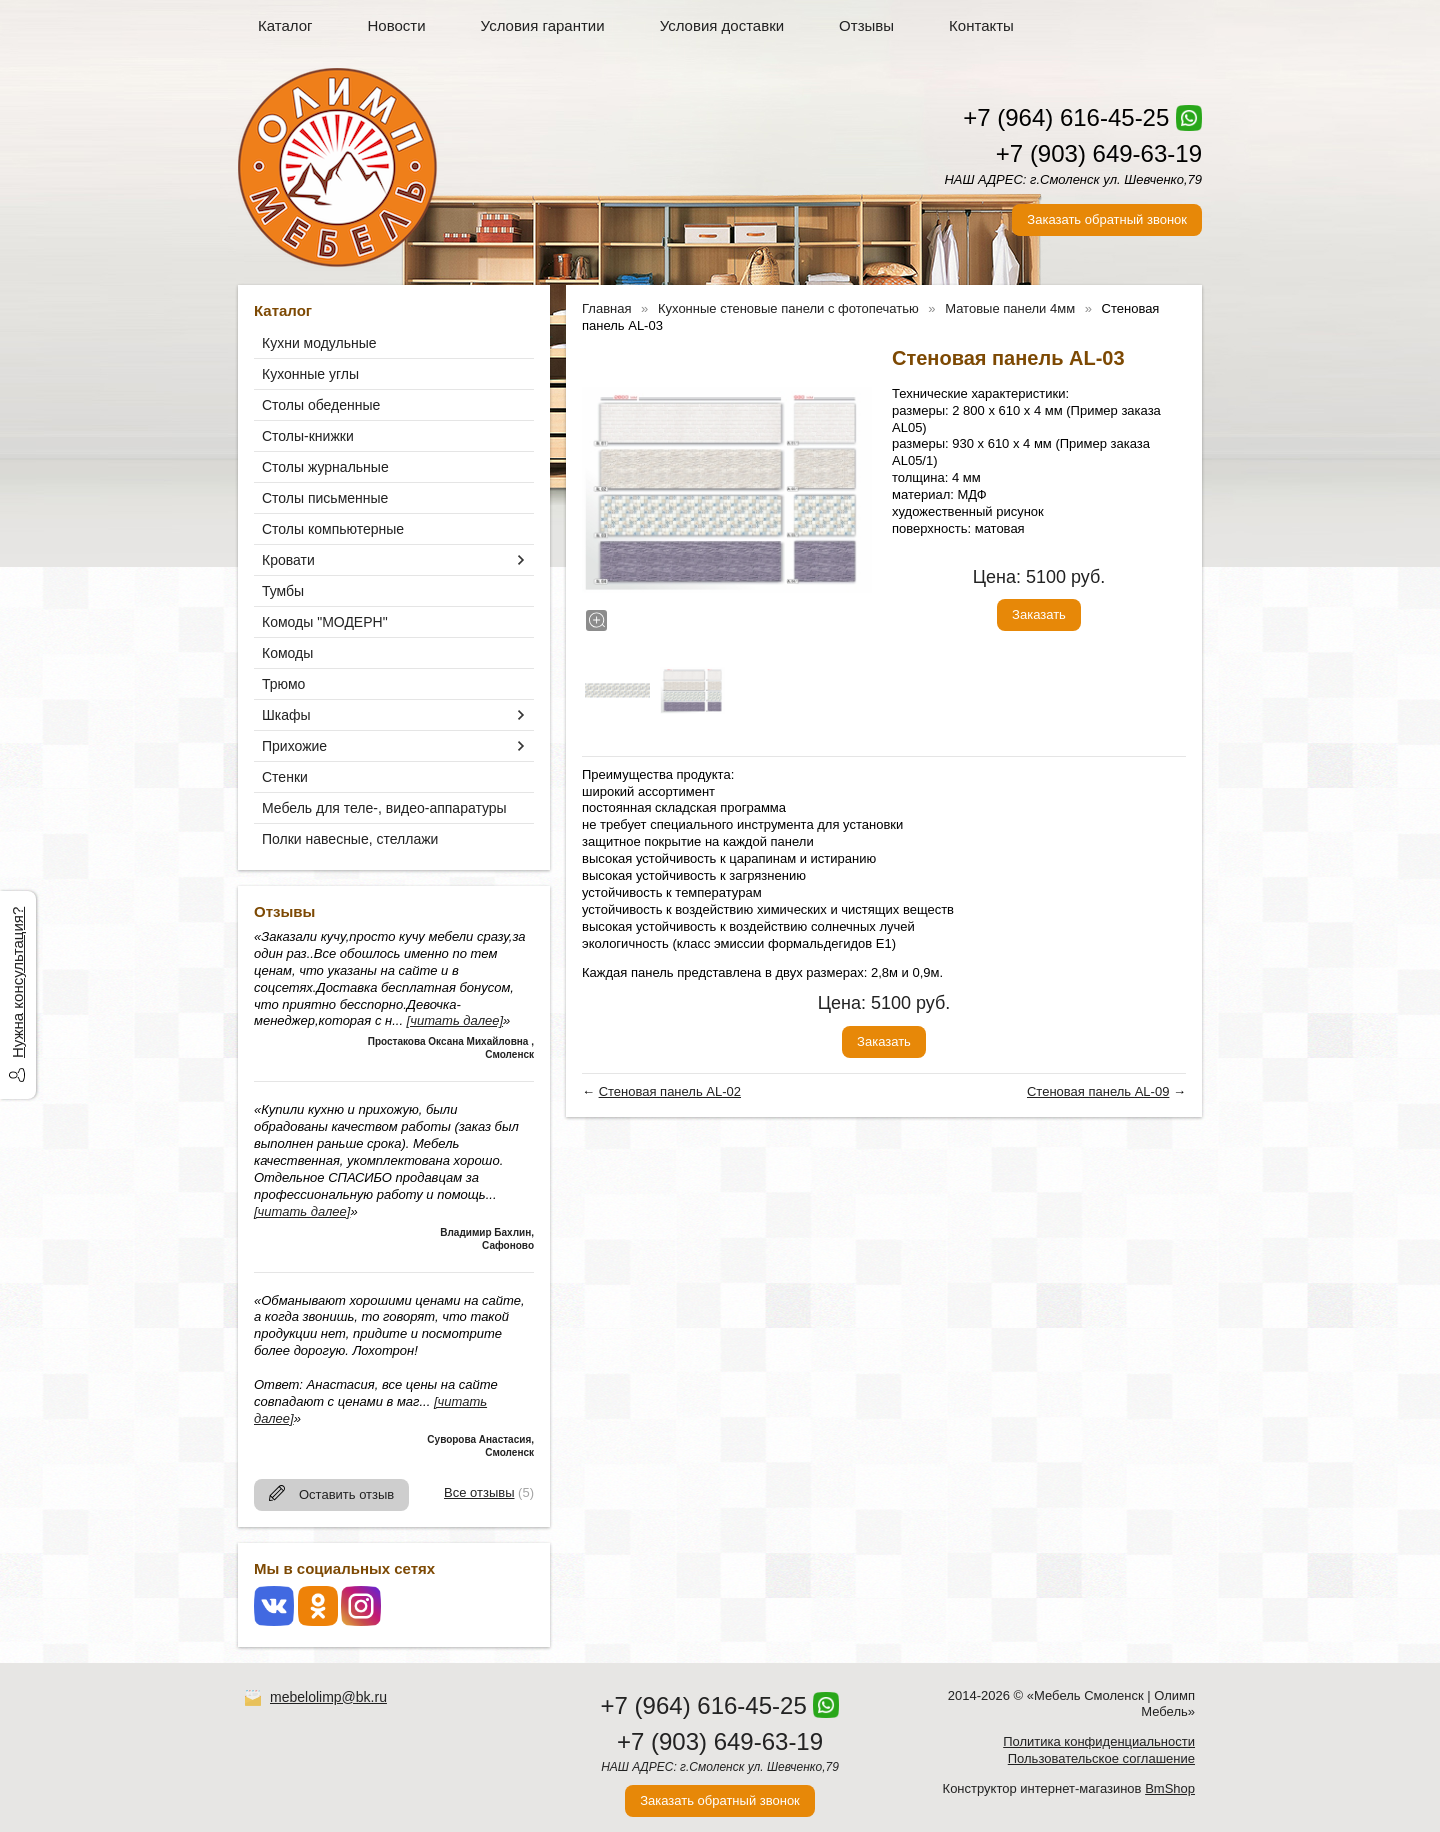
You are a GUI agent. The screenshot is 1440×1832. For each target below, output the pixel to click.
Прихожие (294, 746)
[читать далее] (455, 1020)
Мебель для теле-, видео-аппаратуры (384, 808)
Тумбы (283, 591)
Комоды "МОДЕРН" (325, 622)
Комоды (287, 653)
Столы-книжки (308, 436)
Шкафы (286, 715)
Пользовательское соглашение (1101, 1758)
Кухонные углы (310, 374)
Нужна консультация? (17, 982)
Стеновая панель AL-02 (670, 1091)
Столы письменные (325, 498)
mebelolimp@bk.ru (328, 1697)
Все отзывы (479, 1492)
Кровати (288, 560)
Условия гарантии (543, 25)
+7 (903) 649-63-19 (1099, 153)
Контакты (981, 25)
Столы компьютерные (333, 529)
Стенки (285, 777)
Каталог (285, 25)
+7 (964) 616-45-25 (1066, 117)
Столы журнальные (325, 467)
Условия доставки (722, 25)
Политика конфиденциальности (1099, 1741)
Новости (397, 25)
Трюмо (283, 684)
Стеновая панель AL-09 (1098, 1091)
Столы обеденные (321, 405)
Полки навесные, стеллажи (350, 839)
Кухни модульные (319, 343)
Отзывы (866, 25)
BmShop (1170, 1788)
